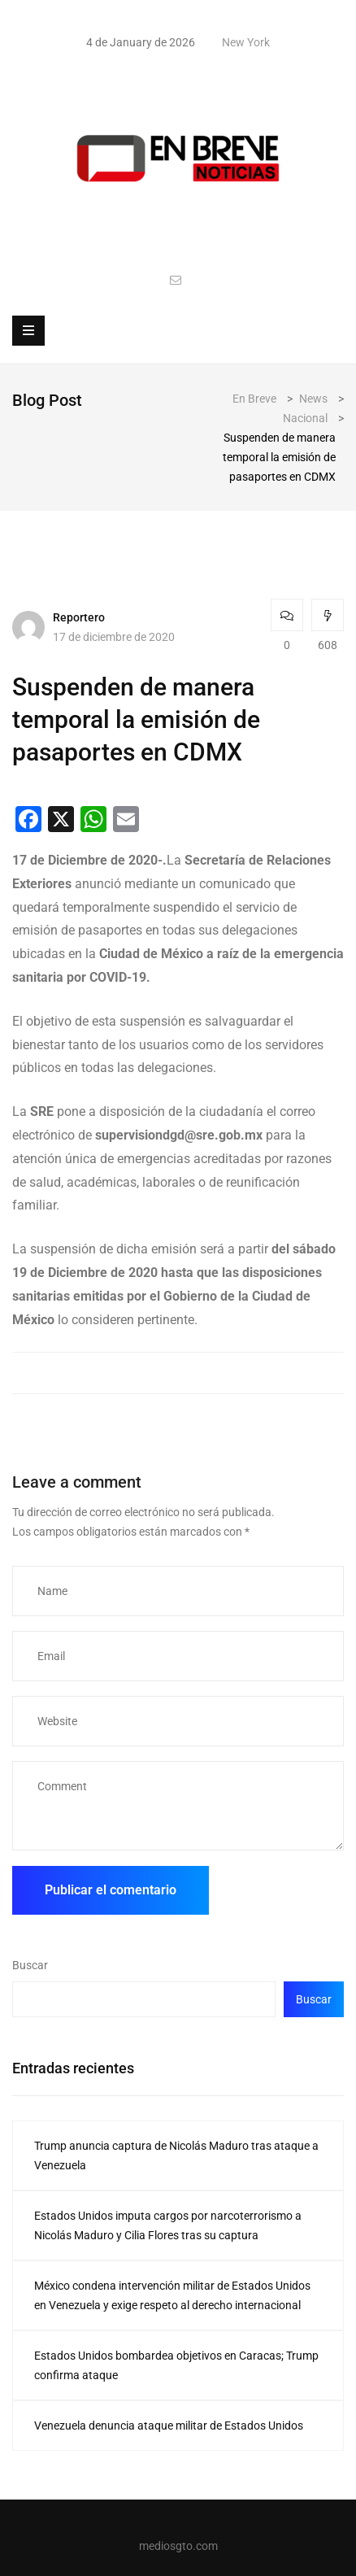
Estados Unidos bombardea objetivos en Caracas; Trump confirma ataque (176, 2365)
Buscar (30, 1965)
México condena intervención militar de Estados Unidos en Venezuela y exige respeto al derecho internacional (172, 2295)
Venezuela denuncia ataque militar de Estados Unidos (168, 2425)
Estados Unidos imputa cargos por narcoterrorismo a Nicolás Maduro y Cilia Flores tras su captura (168, 2225)
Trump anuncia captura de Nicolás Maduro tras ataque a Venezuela (176, 2155)
